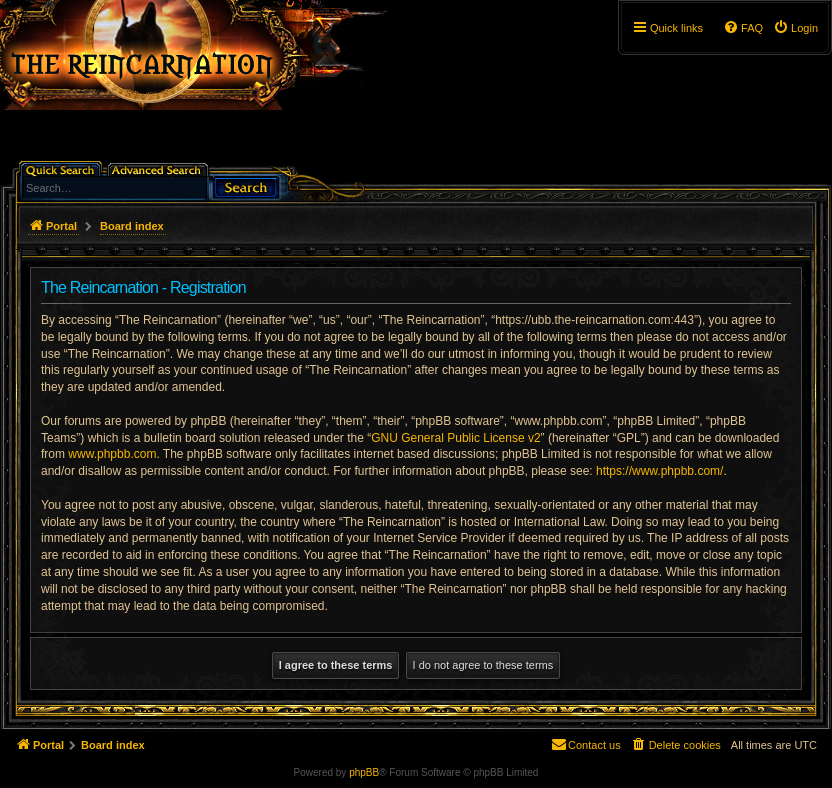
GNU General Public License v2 (455, 438)
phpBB (364, 772)
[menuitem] (795, 28)
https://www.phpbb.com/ (659, 471)
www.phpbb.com (112, 454)
